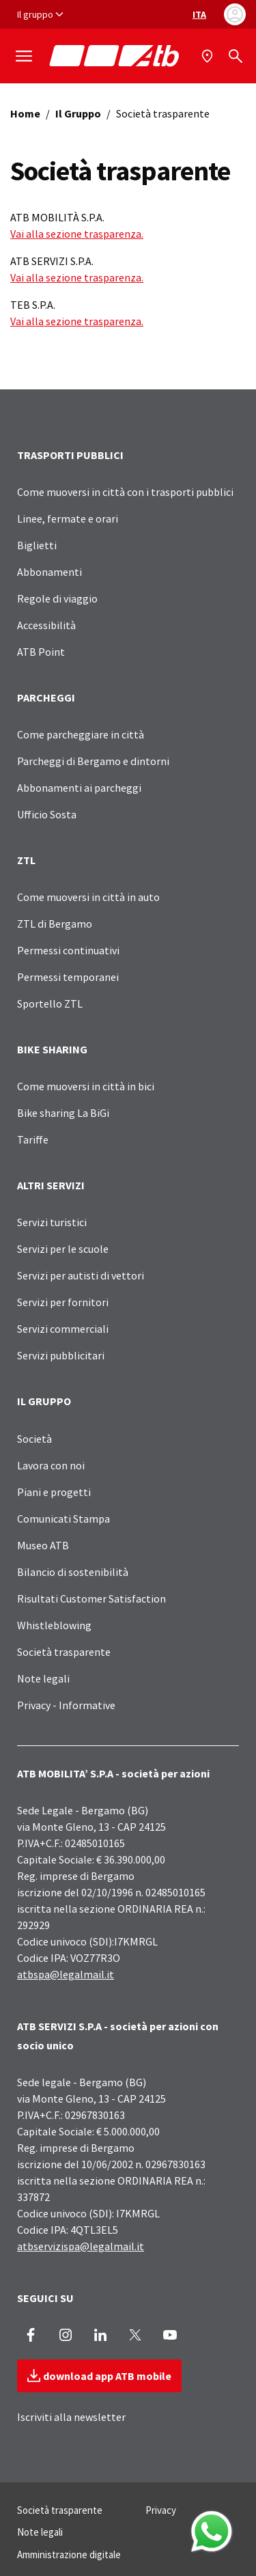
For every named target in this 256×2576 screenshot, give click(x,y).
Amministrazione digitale (69, 2554)
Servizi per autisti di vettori (80, 1275)
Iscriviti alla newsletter (71, 2417)
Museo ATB (43, 1545)
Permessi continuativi (68, 950)
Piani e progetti (54, 1492)
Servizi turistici (52, 1222)
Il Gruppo (78, 113)
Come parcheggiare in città (80, 734)
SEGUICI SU (45, 2298)
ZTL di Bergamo (54, 923)
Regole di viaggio (57, 598)
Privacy (160, 2510)
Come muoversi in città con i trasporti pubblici (125, 492)
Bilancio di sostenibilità (72, 1572)
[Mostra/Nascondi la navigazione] (24, 56)
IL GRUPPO (44, 1401)
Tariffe (32, 1139)
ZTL (26, 860)
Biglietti (37, 545)
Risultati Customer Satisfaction (91, 1598)
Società (34, 1438)
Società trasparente (64, 1652)
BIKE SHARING (52, 1049)
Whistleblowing (54, 1625)
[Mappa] (209, 56)
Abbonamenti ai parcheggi (79, 787)
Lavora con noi (51, 1465)
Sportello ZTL (50, 1003)
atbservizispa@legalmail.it (80, 2246)
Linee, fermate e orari (67, 518)
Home (25, 113)
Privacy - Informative (66, 1705)
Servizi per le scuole (63, 1249)
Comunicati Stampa (63, 1518)
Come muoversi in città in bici (85, 1086)
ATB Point (41, 652)
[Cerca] (235, 56)
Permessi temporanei (68, 977)
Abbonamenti (49, 572)
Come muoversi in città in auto (88, 897)
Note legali (43, 1678)
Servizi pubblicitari (60, 1355)
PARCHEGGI (46, 697)
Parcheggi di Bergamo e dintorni (93, 761)
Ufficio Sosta (46, 814)
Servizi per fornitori (63, 1302)
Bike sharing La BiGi (63, 1113)
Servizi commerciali (63, 1328)
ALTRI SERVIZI (51, 1185)
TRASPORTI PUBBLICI (70, 455)
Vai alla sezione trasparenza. (76, 233)
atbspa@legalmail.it (65, 1974)
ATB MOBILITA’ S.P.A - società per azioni (113, 1773)
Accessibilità (46, 625)
